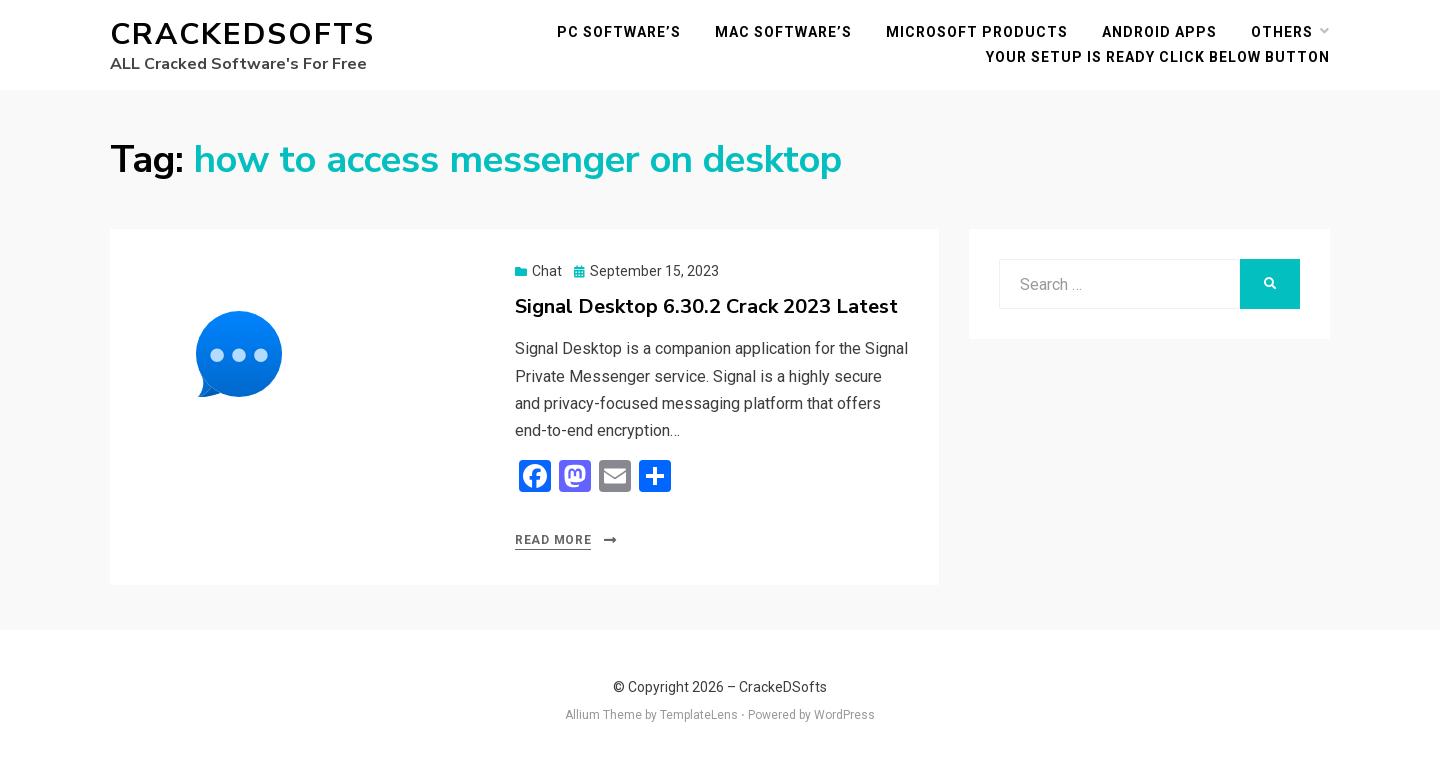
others (1282, 32)
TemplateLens (699, 715)
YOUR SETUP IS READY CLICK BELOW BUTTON (1158, 57)
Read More (553, 540)
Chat (547, 271)
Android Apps (1159, 32)
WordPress (844, 715)
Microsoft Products (977, 32)
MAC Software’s (783, 32)
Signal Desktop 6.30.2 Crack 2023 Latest (706, 306)
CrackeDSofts (242, 34)
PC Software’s (619, 32)
